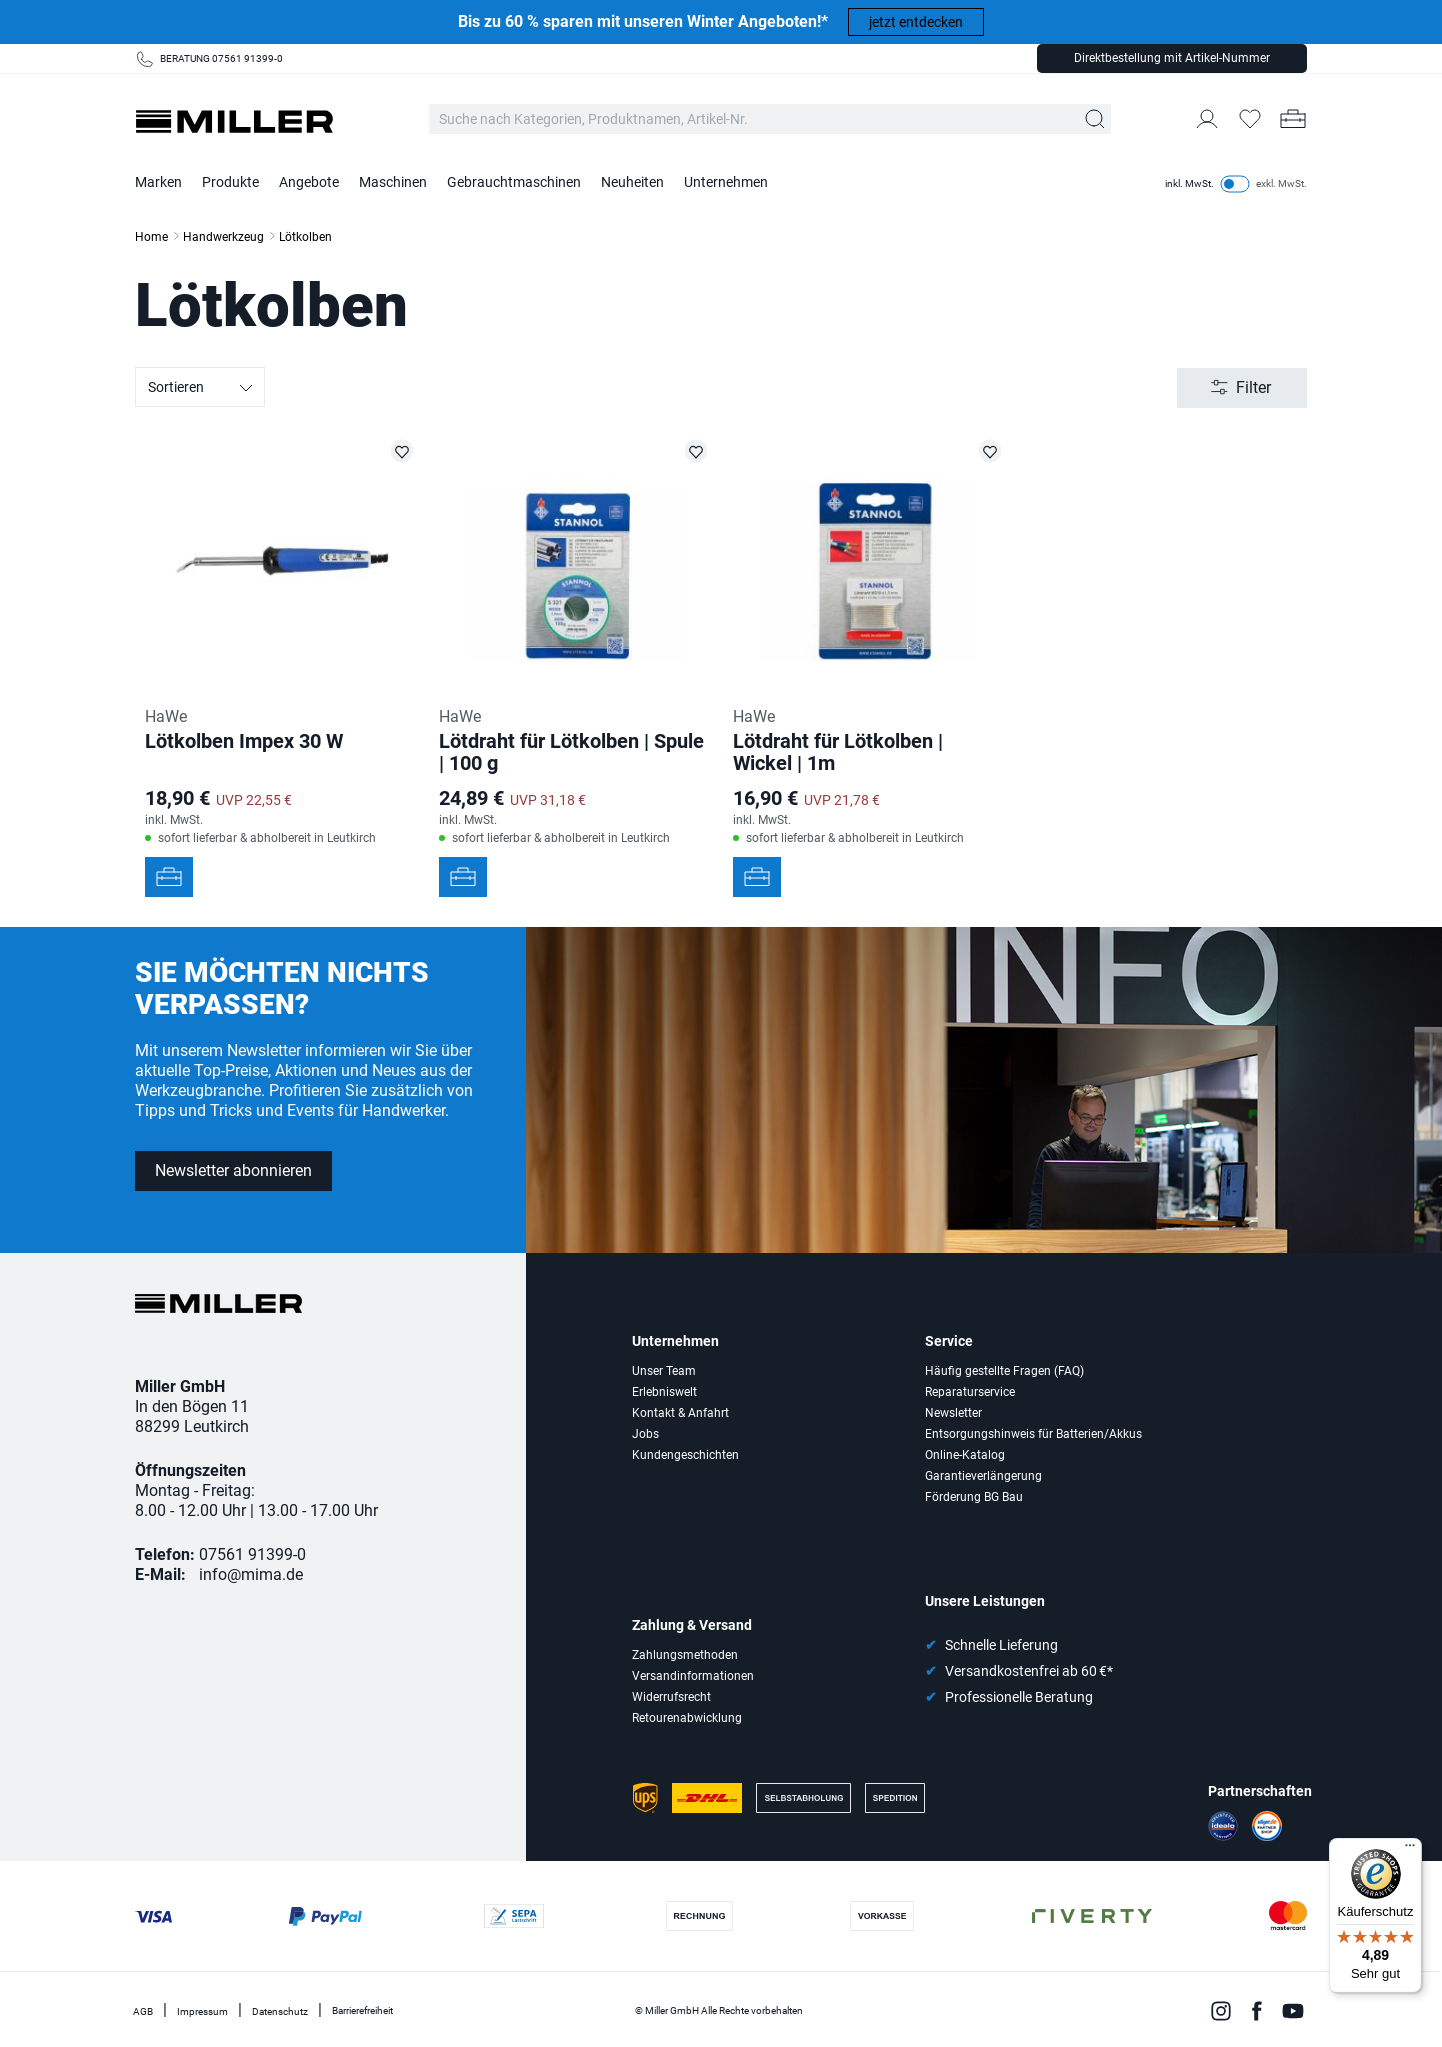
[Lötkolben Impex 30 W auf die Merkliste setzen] (402, 451)
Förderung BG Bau (974, 1497)
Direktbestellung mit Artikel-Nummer (1172, 58)
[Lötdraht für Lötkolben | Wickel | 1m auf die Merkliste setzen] (990, 451)
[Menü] (1410, 1850)
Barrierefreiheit (362, 2010)
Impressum (202, 2011)
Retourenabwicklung (687, 1718)
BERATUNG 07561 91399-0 (221, 58)
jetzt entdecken (916, 22)
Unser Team (664, 1371)
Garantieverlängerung (983, 1476)
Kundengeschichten (685, 1455)
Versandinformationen (693, 1676)
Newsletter (953, 1413)
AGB (143, 2011)
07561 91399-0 (252, 1554)
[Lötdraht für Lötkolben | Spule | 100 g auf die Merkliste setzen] (696, 451)
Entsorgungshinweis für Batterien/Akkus (1033, 1434)
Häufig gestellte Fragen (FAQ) (1004, 1371)
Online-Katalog (965, 1455)
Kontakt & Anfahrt (680, 1413)
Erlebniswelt (664, 1392)
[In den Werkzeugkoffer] (169, 877)
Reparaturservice (970, 1392)
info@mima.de (251, 1574)
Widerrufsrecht (671, 1697)
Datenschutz (280, 2011)
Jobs (645, 1434)
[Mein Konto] (1207, 119)
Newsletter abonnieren (233, 1170)
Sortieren (201, 388)
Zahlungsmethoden (685, 1655)
